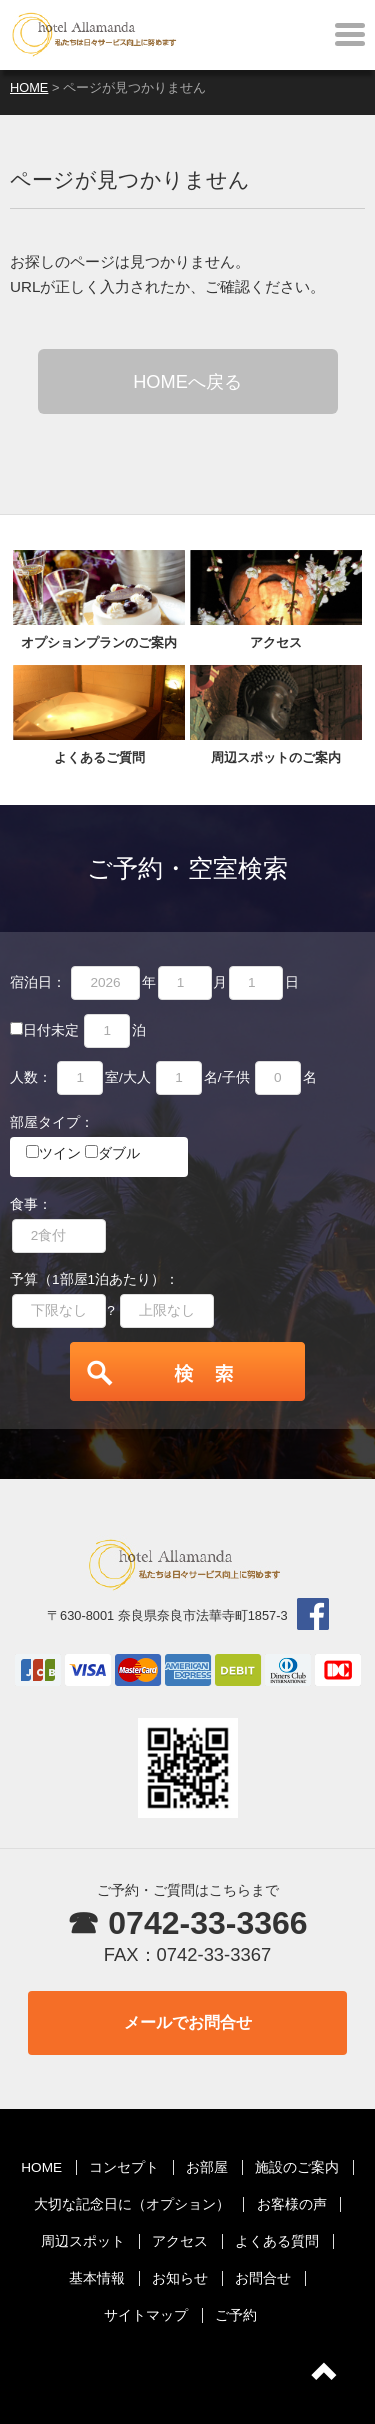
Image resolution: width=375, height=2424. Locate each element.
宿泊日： (38, 982)
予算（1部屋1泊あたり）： (94, 1279)
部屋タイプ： (52, 1122)
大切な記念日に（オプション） (132, 2204)
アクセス (180, 2241)
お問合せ (263, 2278)
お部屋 (207, 2167)
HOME (41, 2167)
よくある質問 (277, 2241)
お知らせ (180, 2278)
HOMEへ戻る (187, 381)
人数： (31, 1077)
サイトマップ (146, 2315)
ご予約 (236, 2315)
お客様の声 (292, 2204)
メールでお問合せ (188, 2022)
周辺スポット (83, 2241)
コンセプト (124, 2167)
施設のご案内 (297, 2167)
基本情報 (97, 2278)
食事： (31, 1204)
